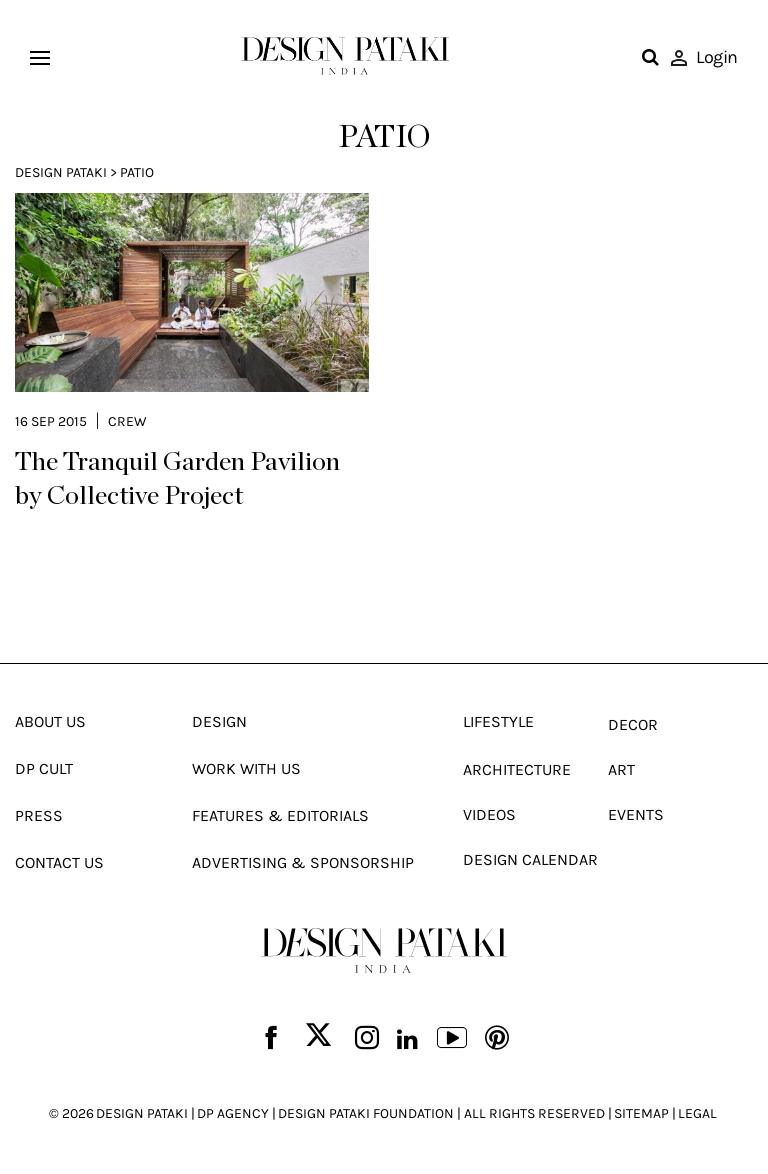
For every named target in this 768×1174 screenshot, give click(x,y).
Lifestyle (498, 721)
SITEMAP (641, 1113)
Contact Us (59, 862)
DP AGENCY (233, 1113)
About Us (50, 721)
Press (39, 815)
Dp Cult (44, 768)
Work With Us (246, 768)
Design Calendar (530, 859)
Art (621, 769)
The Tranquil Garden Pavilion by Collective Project (177, 479)
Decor (633, 724)
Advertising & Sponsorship (303, 862)
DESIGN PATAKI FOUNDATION (366, 1113)
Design (219, 721)
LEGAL (697, 1113)
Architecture (517, 769)
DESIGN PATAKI (142, 1113)
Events (636, 814)
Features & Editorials (280, 815)
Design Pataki (61, 172)
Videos (489, 814)
